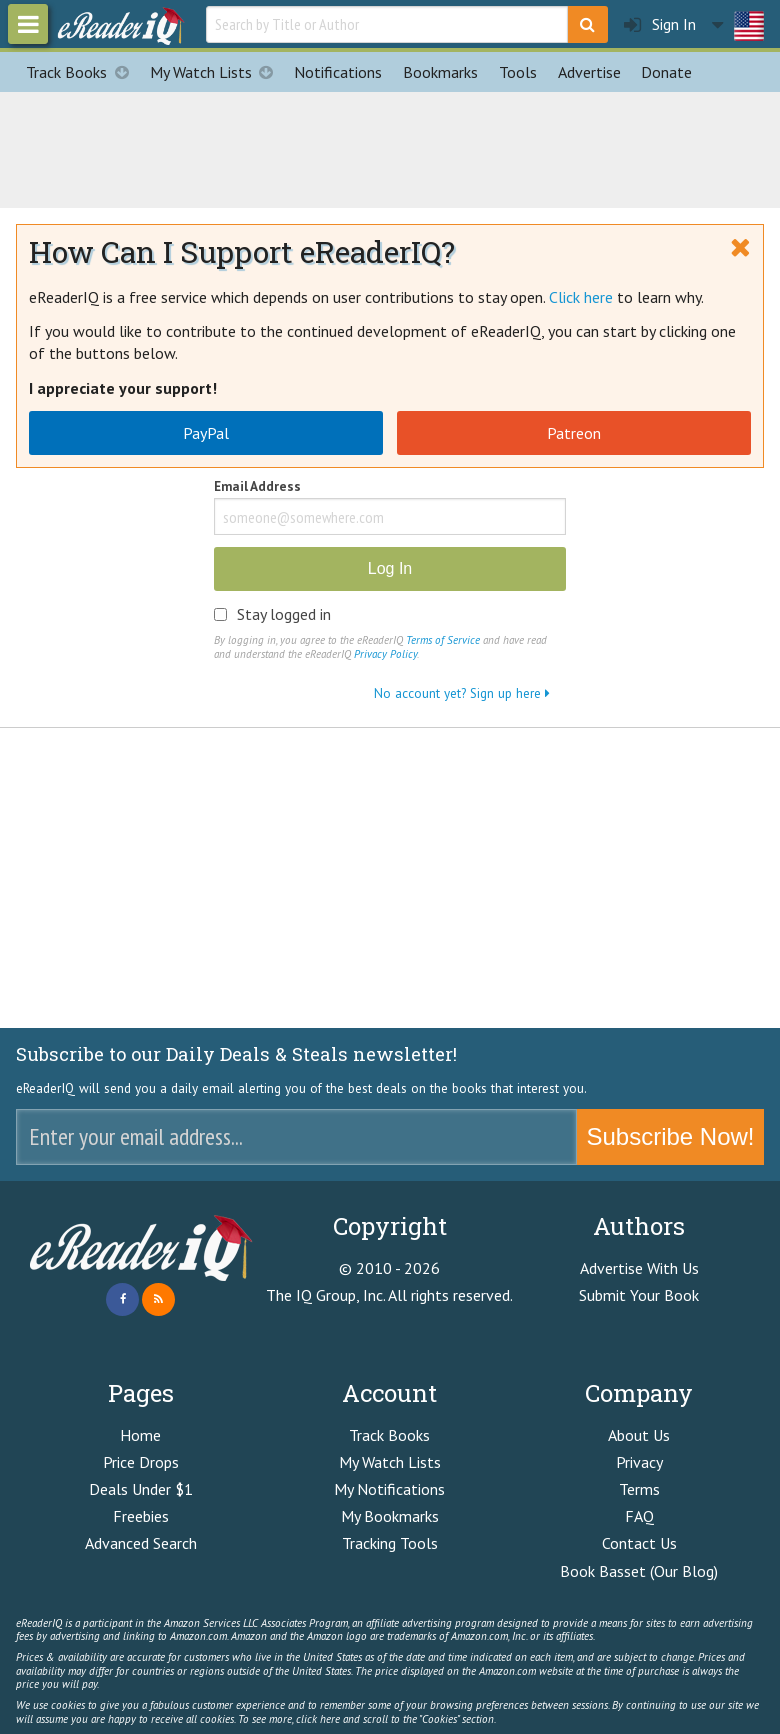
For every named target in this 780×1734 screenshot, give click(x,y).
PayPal (206, 433)
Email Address (257, 487)
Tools (518, 72)
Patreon (574, 433)
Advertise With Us (639, 1268)
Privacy (639, 1462)
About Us (639, 1435)
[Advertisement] (390, 147)
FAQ (639, 1516)
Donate (666, 72)
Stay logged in (284, 614)
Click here (581, 297)
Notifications (338, 72)
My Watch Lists (217, 72)
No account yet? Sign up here (462, 693)
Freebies (141, 1516)
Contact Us (639, 1543)
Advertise (589, 72)
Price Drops (141, 1462)
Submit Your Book (639, 1295)
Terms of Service (443, 640)
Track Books (82, 72)
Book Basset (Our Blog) (639, 1571)
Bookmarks (440, 72)
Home (140, 1435)
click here (318, 1719)
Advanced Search (141, 1543)
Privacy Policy (385, 654)
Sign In (660, 24)
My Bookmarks (390, 1516)
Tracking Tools (390, 1543)
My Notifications (389, 1489)
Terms (639, 1489)
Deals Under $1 (141, 1489)
